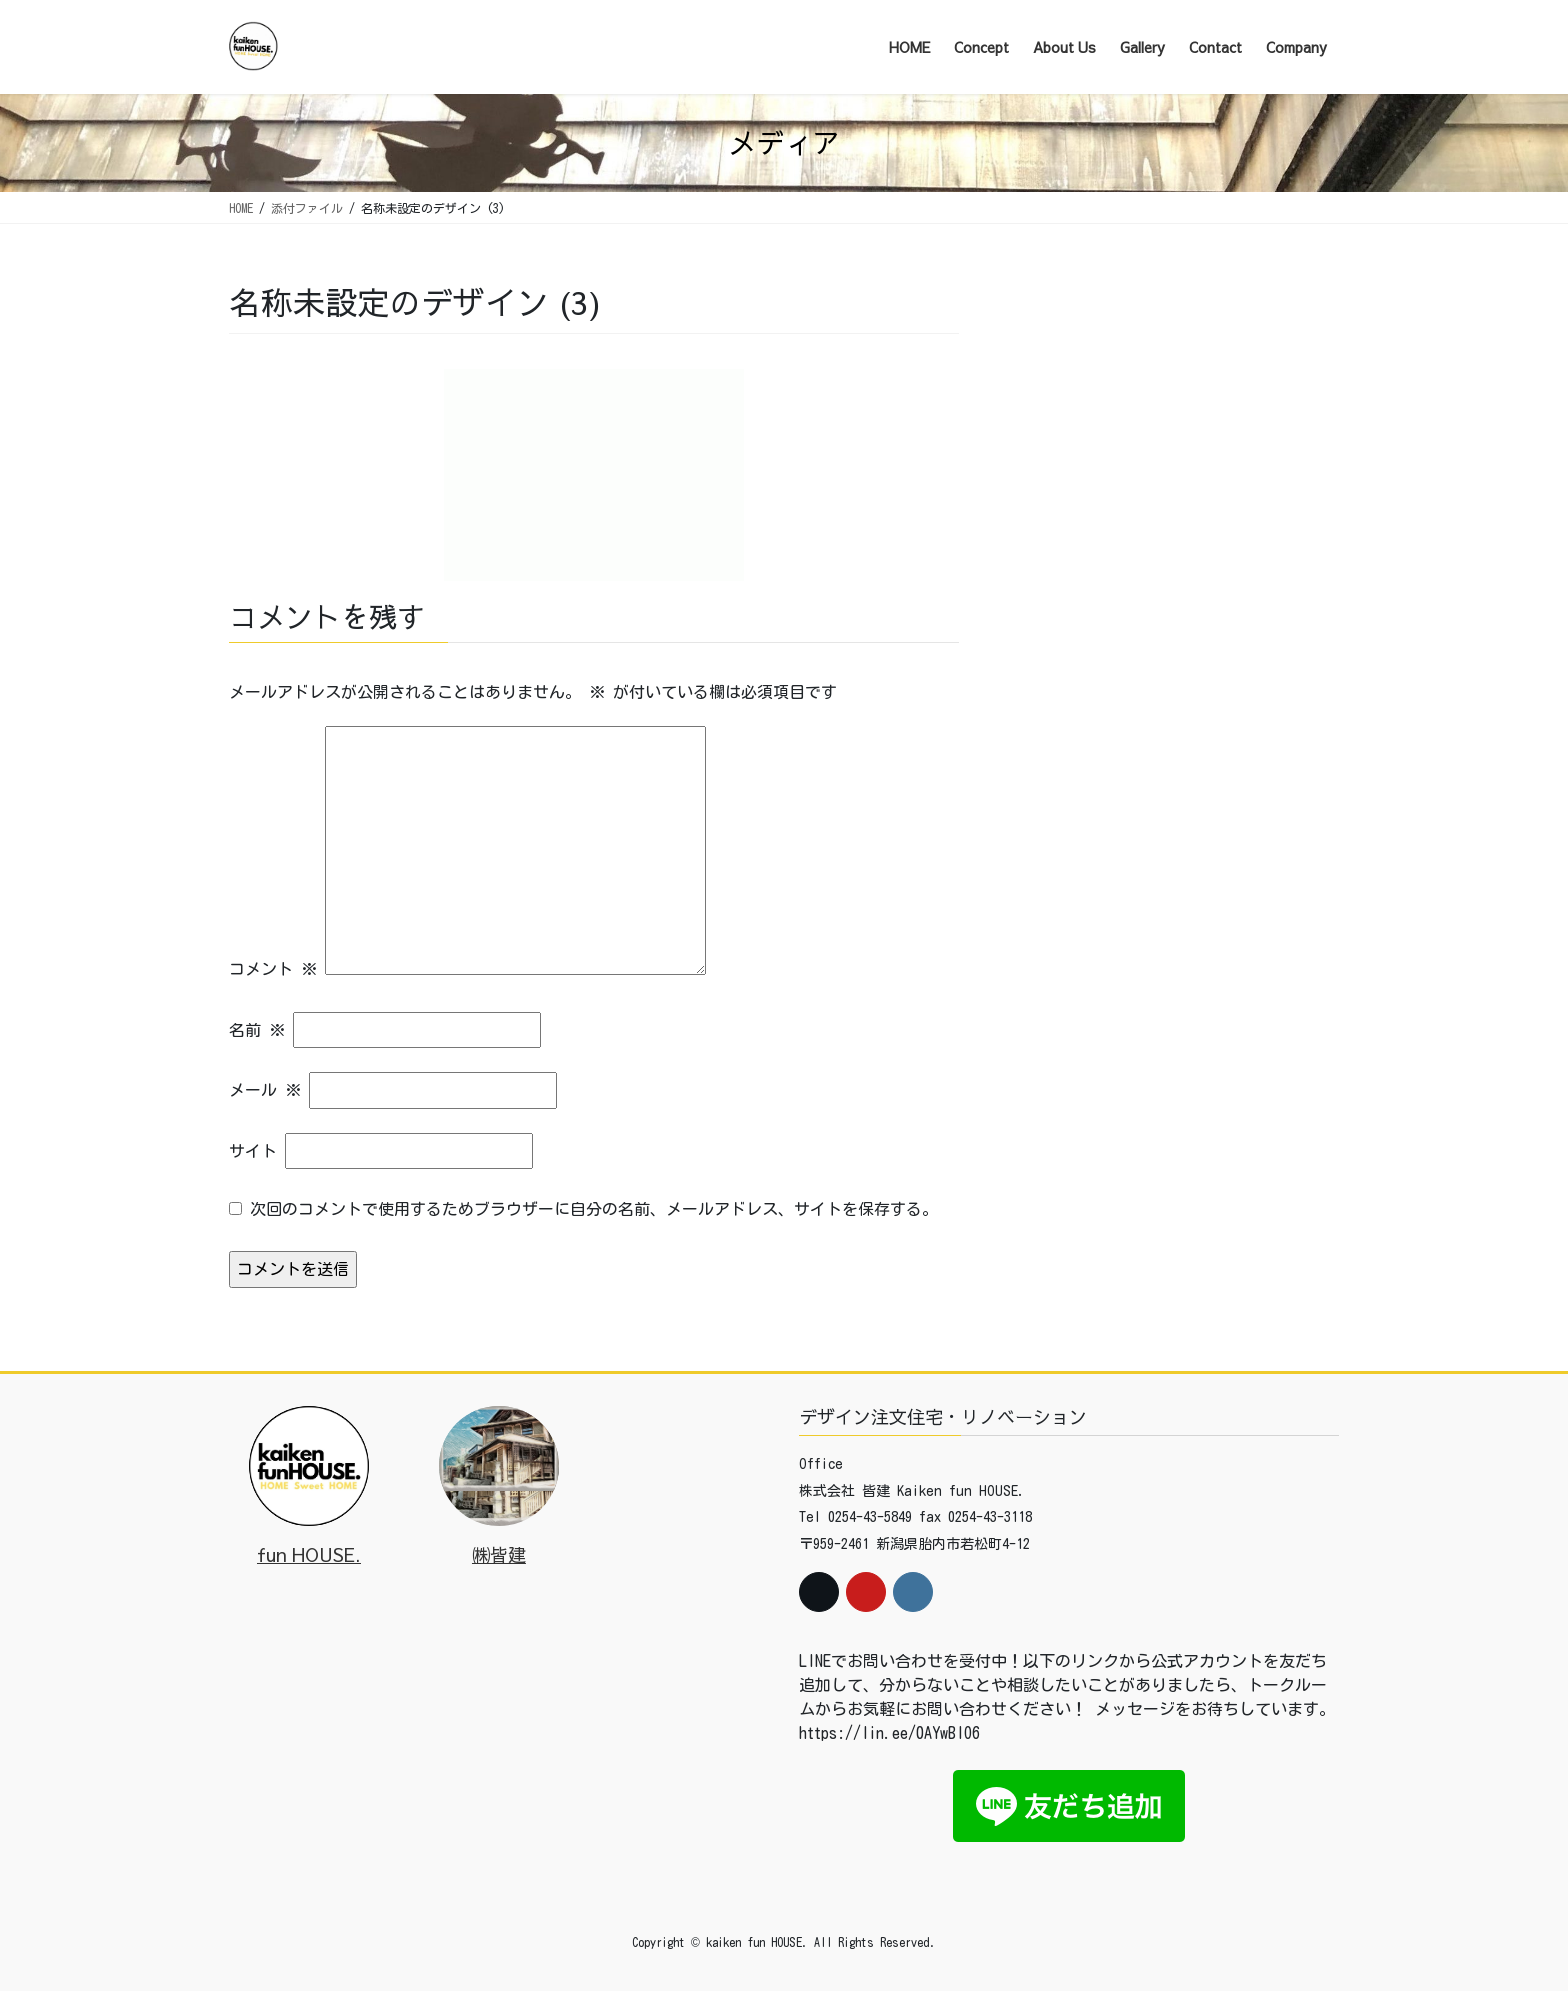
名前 (257, 1030)
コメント (273, 969)
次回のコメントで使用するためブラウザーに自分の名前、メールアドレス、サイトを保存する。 (594, 1209)
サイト (253, 1151)
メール (265, 1090)
